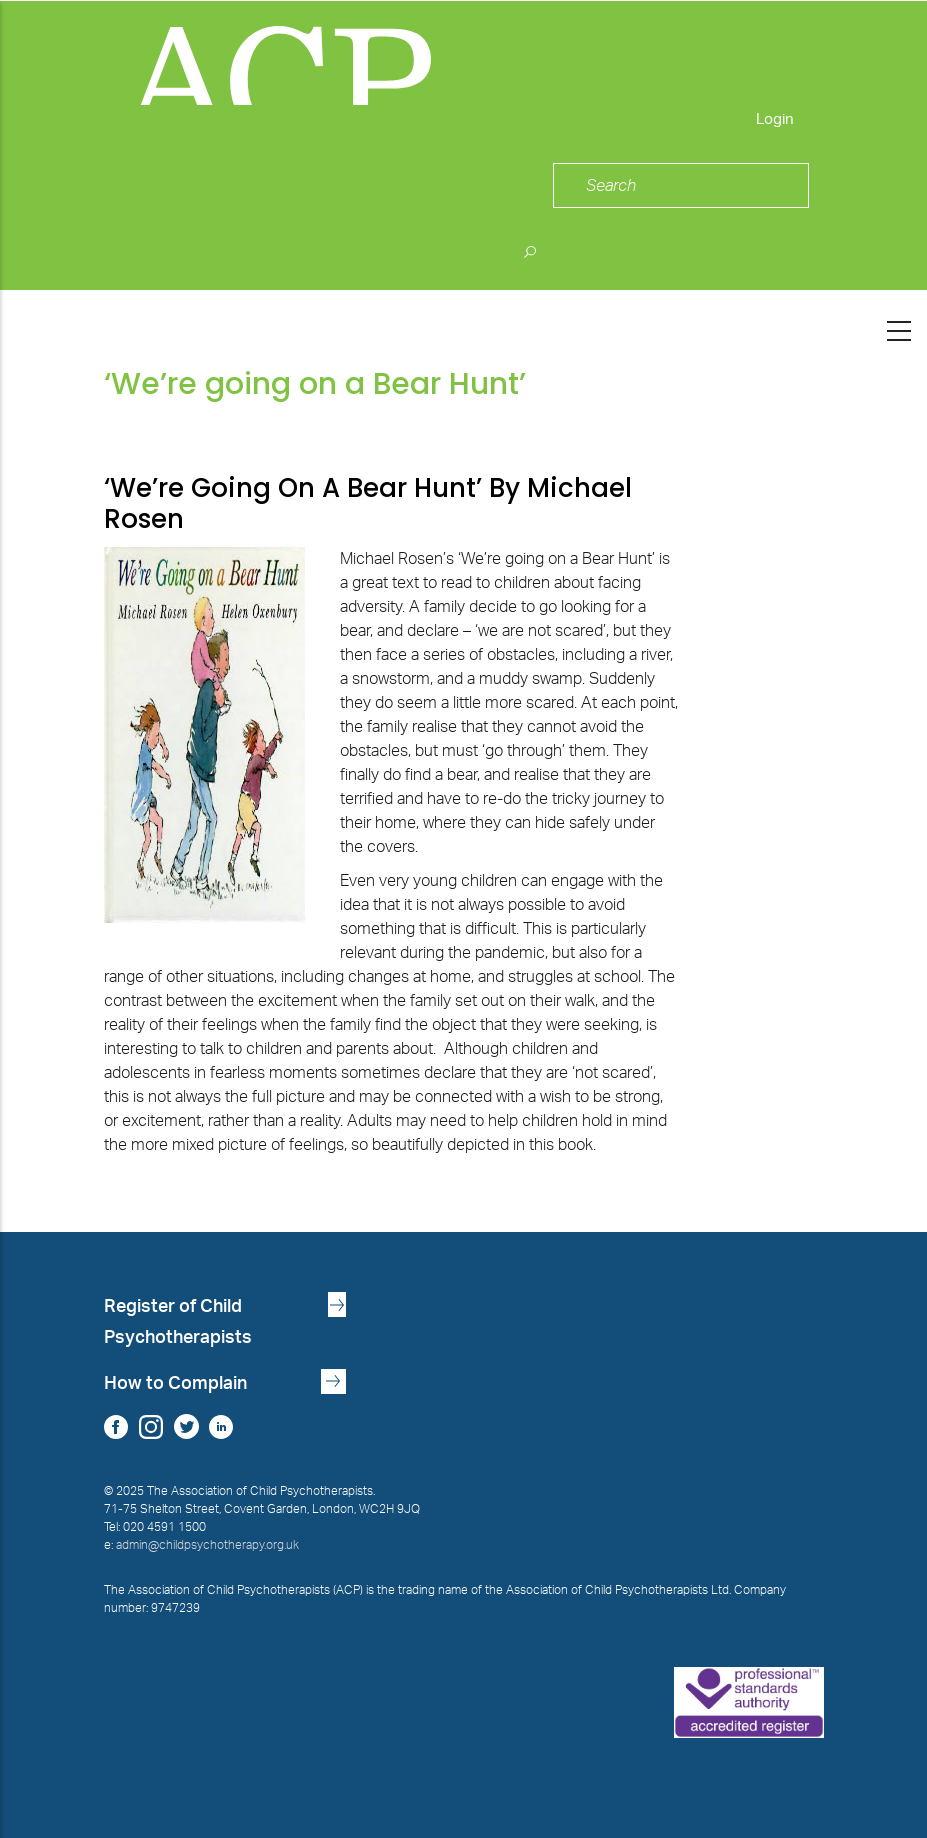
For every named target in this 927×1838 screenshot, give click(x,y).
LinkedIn (221, 1426)
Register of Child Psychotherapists (178, 1322)
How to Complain (175, 1383)
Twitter (186, 1426)
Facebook (116, 1426)
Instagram (151, 1426)
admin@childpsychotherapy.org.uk (207, 1545)
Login (775, 119)
